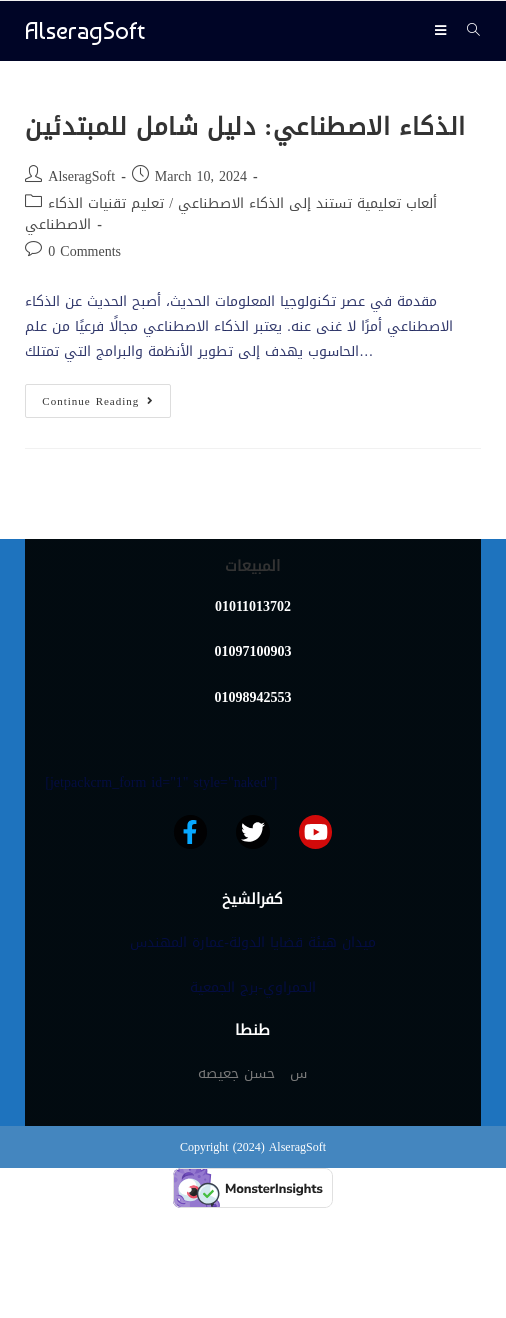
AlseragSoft (85, 30)
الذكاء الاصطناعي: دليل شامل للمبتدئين (245, 127)
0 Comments (84, 251)
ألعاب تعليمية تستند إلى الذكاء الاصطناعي (307, 203)
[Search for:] (466, 30)
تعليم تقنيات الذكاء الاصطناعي (94, 214)
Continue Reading (106, 398)
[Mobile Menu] (443, 30)
